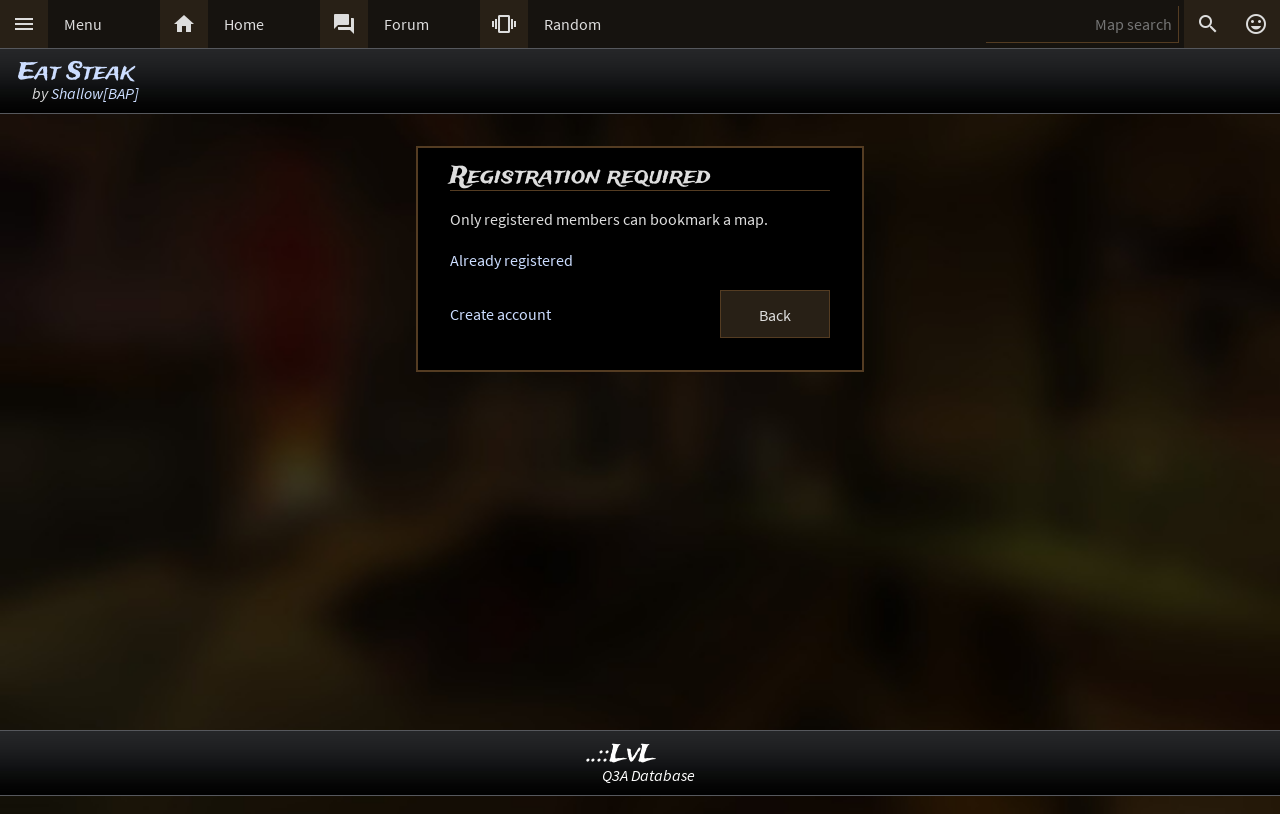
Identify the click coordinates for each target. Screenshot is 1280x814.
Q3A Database (648, 775)
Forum (406, 24)
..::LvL (621, 754)
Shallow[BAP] (95, 93)
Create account (500, 314)
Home (244, 24)
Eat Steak (76, 72)
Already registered (511, 260)
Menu (83, 24)
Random (572, 24)
